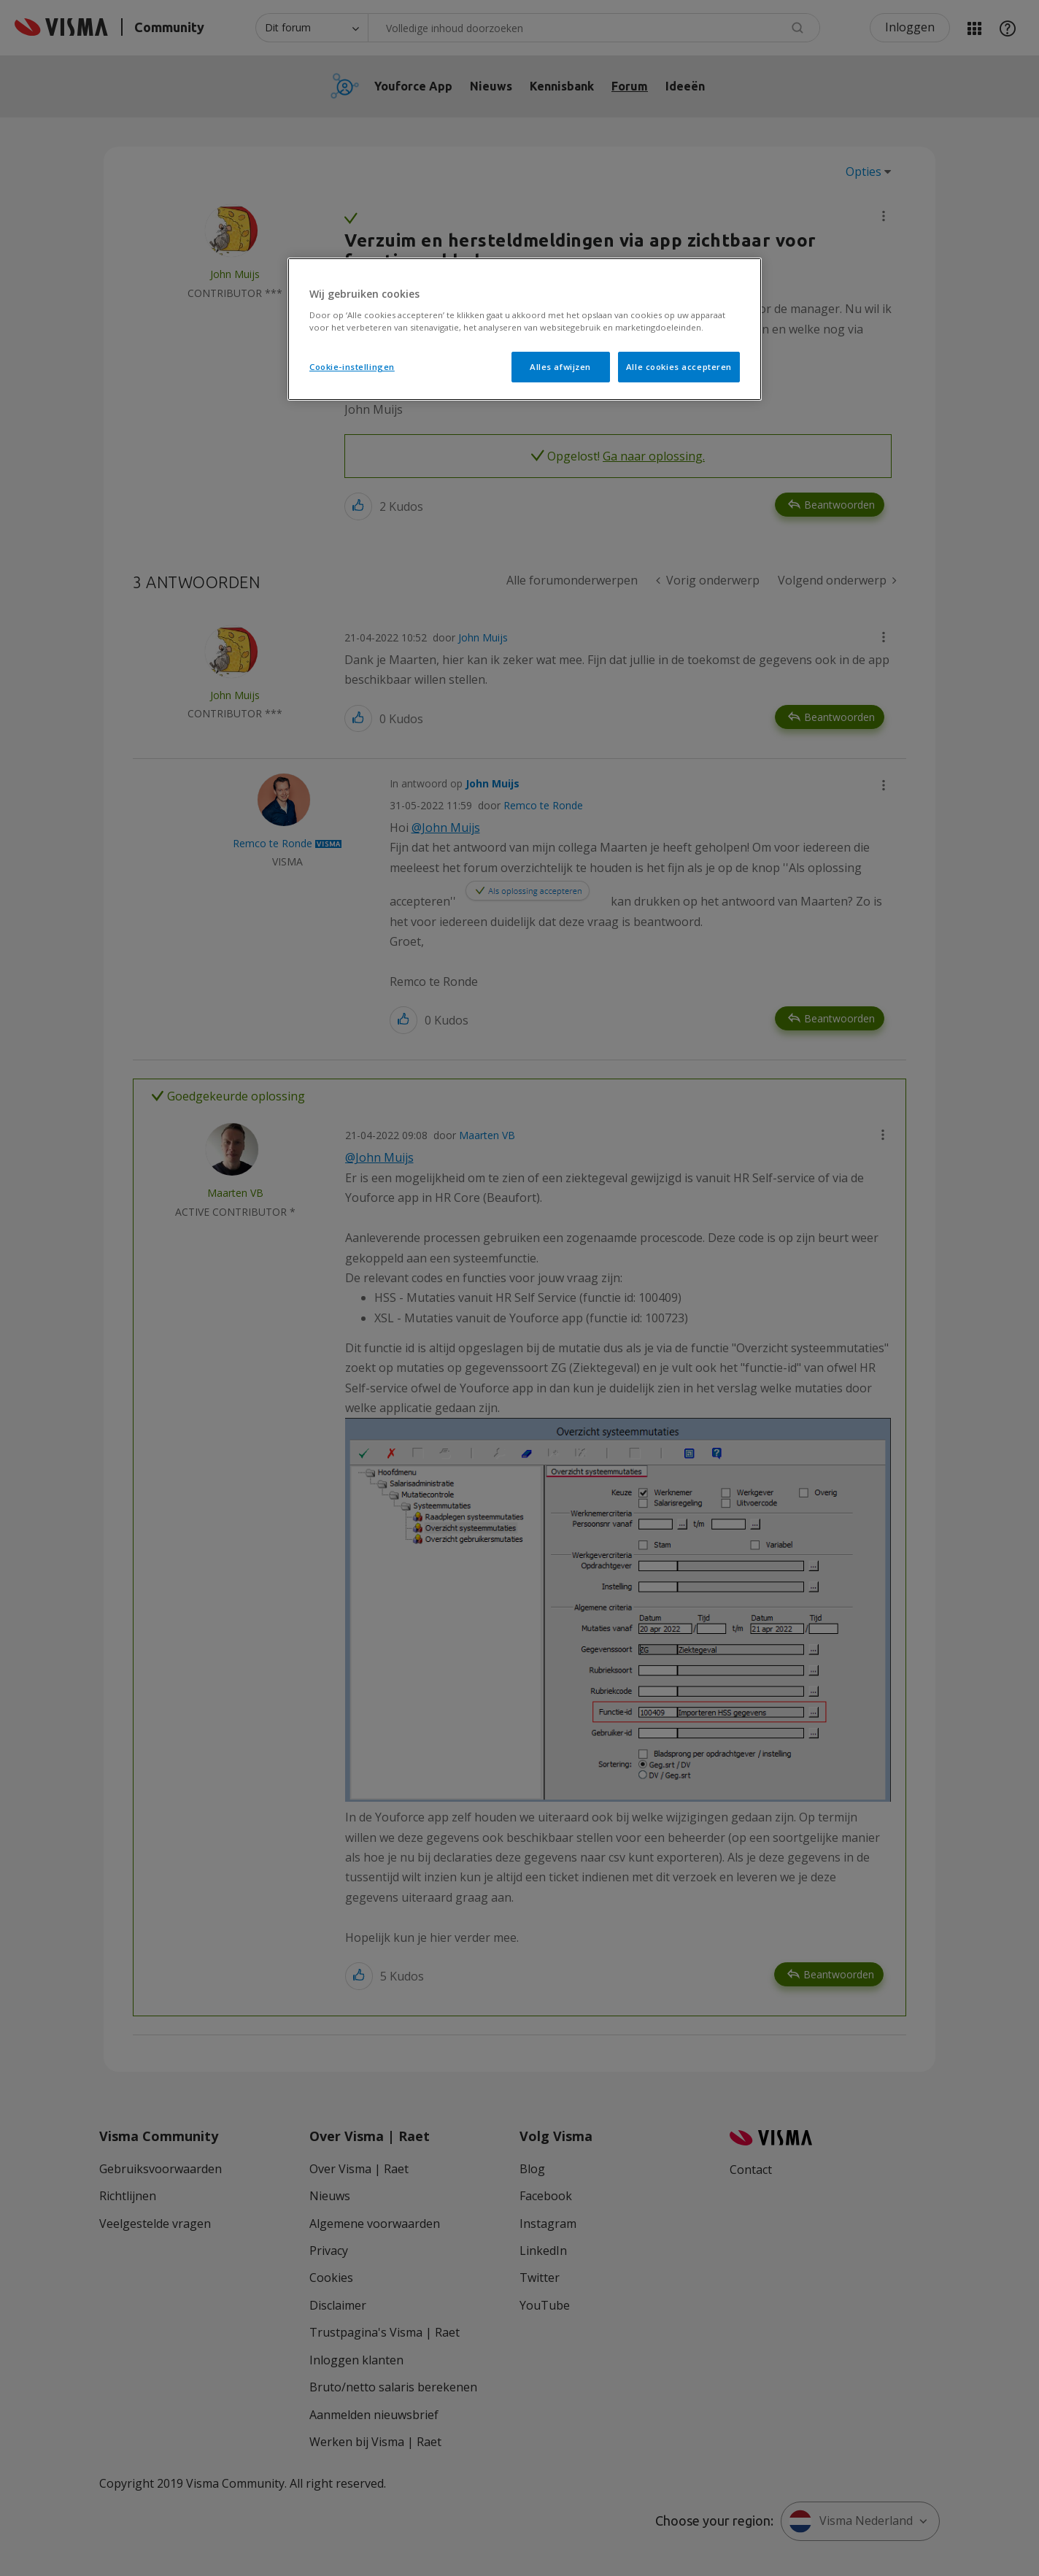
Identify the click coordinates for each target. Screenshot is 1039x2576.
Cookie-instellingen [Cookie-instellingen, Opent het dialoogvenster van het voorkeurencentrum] (352, 366)
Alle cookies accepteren (679, 366)
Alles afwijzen (560, 366)
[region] (524, 329)
